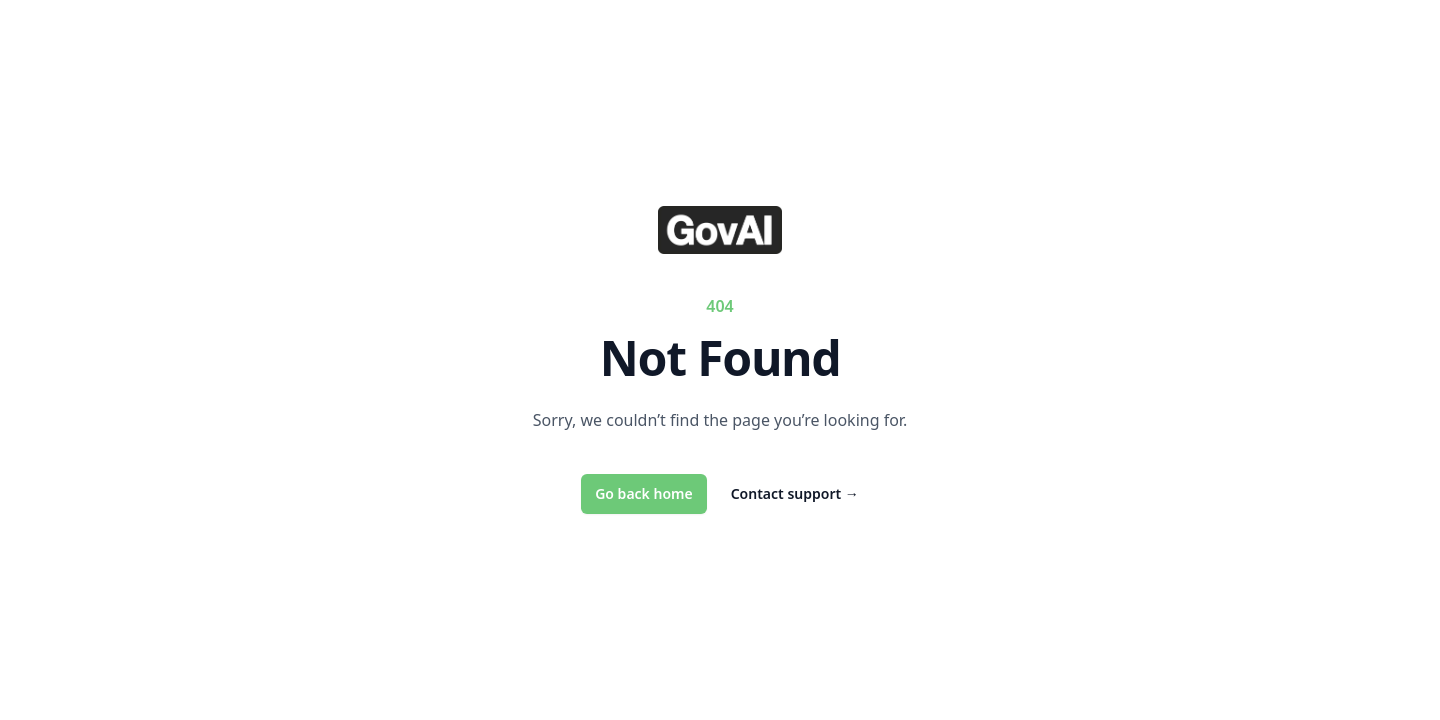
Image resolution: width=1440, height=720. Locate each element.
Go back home (644, 493)
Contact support (795, 493)
